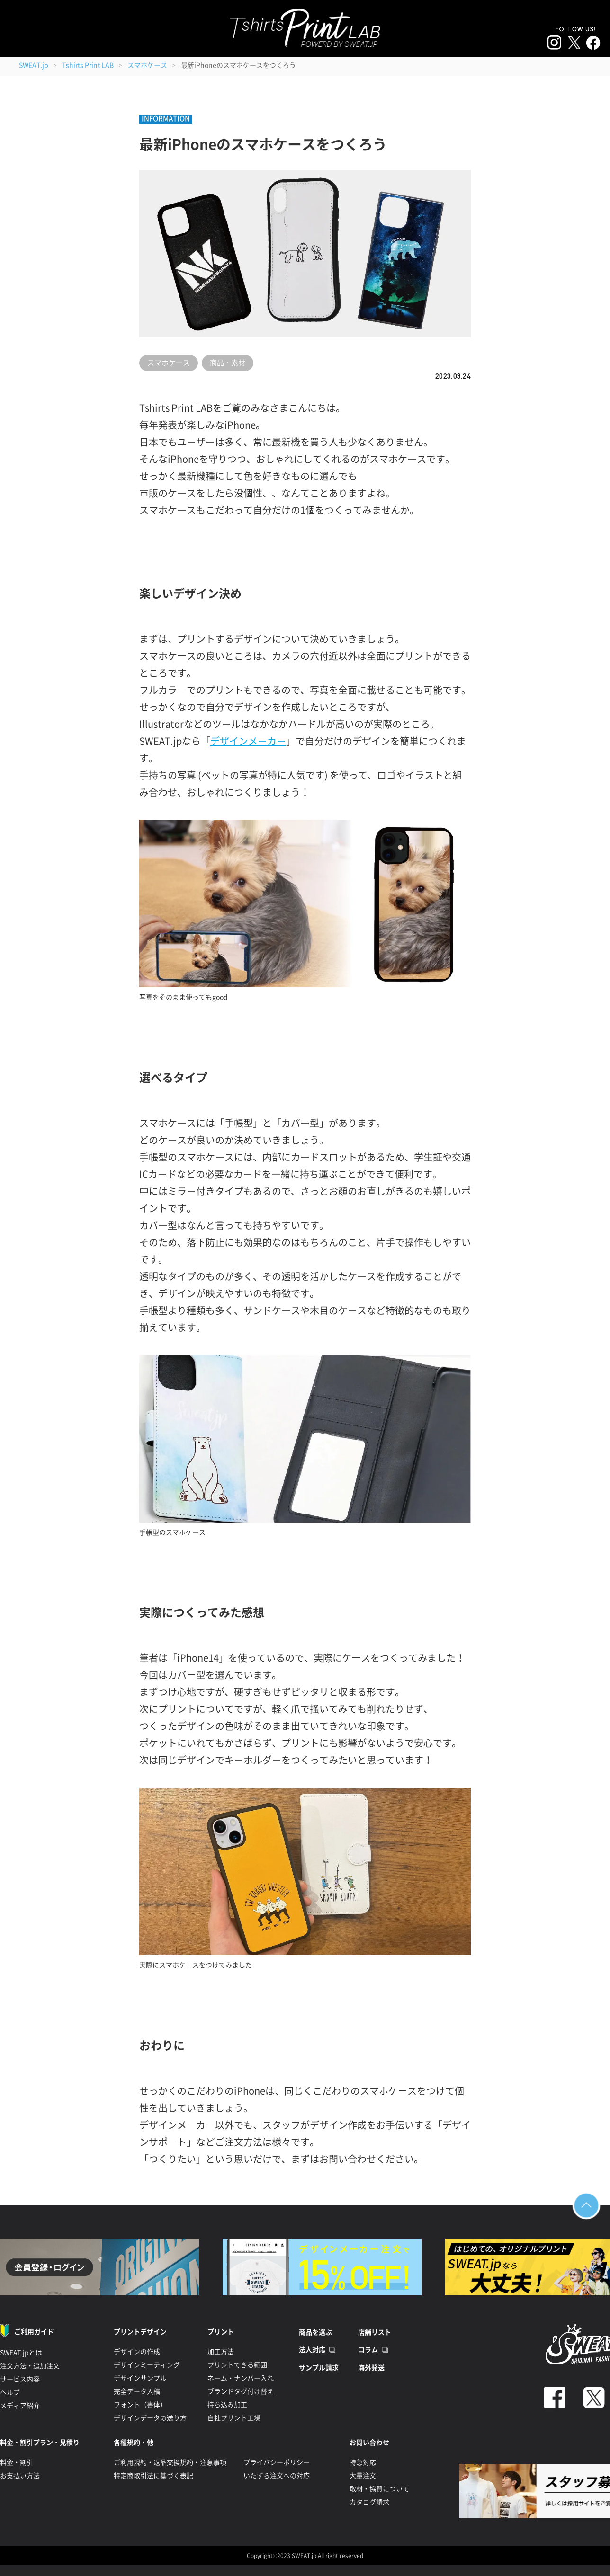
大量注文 (363, 2475)
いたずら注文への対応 (276, 2475)
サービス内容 (20, 2379)
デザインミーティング (147, 2365)
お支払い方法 (20, 2475)
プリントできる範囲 (237, 2365)
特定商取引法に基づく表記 (153, 2475)
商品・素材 (227, 362)
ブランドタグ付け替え (240, 2391)
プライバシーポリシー (276, 2462)
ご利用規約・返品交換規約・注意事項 (170, 2462)
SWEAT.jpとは (21, 2352)
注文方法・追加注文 (30, 2366)
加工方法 (220, 2351)
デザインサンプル (140, 2378)
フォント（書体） (140, 2404)
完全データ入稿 (137, 2391)
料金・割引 (16, 2462)
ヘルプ (10, 2392)
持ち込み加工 (227, 2404)
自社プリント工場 (233, 2418)
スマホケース (147, 65)
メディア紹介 (20, 2405)
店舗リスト (374, 2332)
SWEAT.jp (33, 65)
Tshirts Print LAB (88, 65)
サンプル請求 (319, 2367)
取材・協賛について (379, 2489)
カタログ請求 (369, 2502)
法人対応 (312, 2349)
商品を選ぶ (315, 2332)
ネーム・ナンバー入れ (240, 2378)
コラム (368, 2349)
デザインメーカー (248, 741)
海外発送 (371, 2367)
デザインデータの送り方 (150, 2418)
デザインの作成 (137, 2351)
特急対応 (363, 2462)
